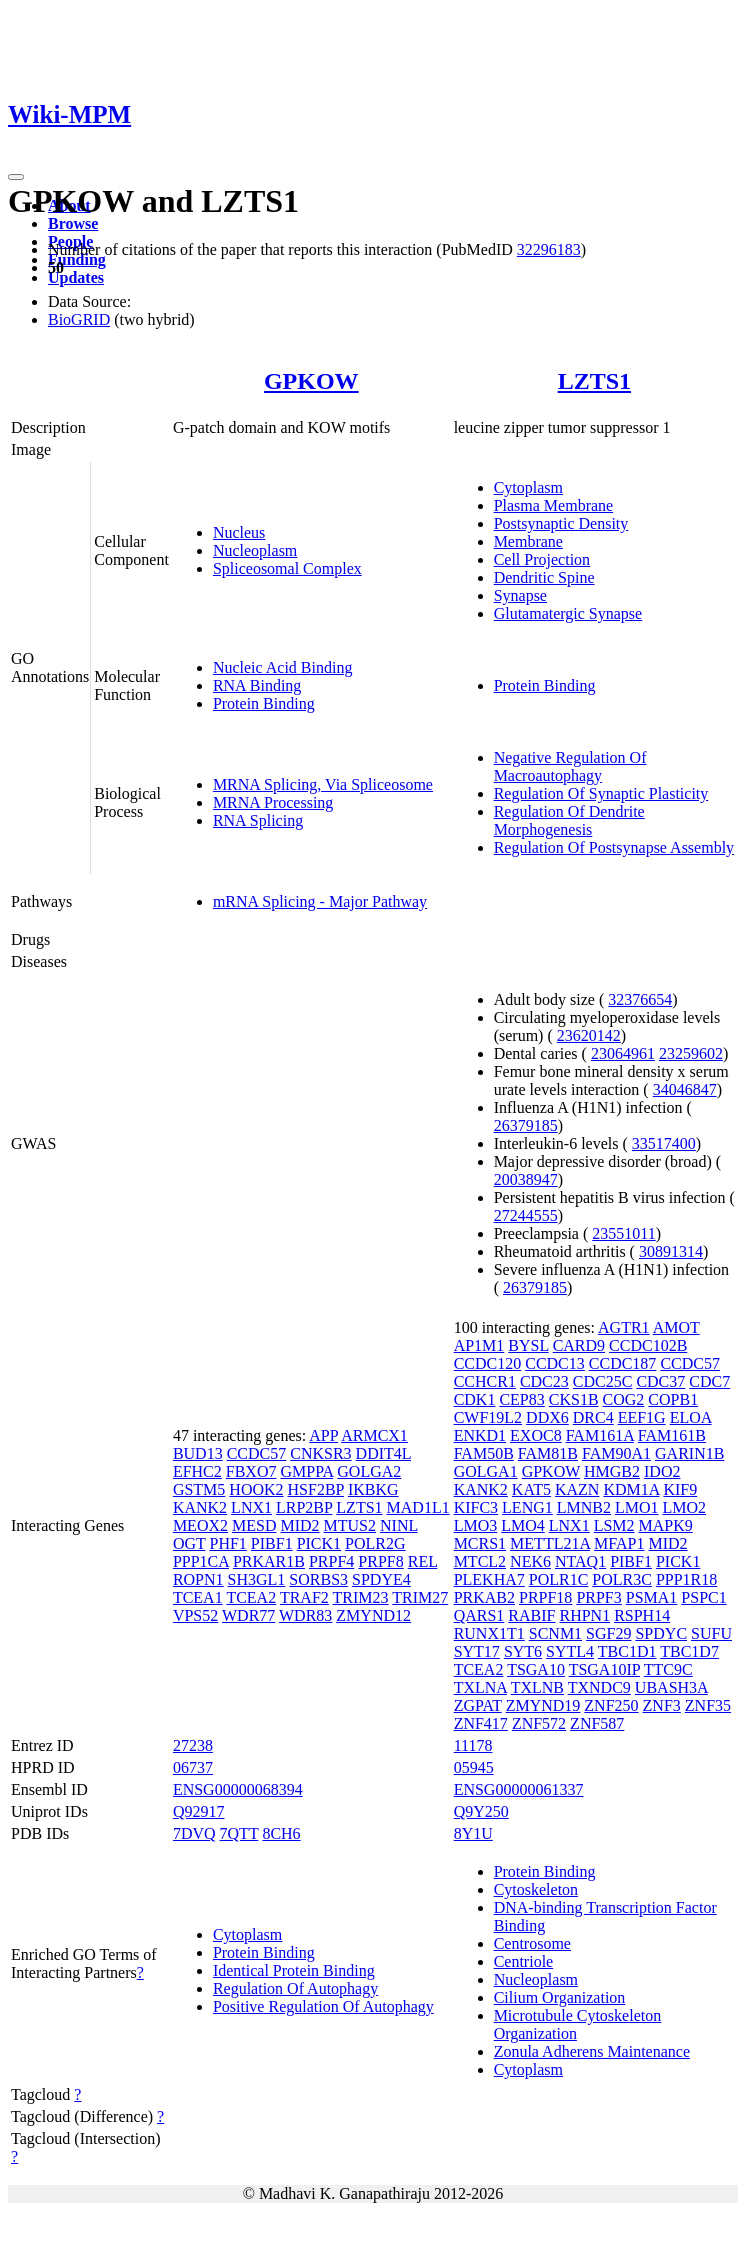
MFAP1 (619, 1543)
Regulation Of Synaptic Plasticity (601, 793)
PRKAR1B (269, 1561)
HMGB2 (612, 1471)
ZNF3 (662, 1705)
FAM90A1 (616, 1453)
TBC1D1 (627, 1651)
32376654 (640, 999)
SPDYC (661, 1633)
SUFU (711, 1633)
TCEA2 (251, 1597)
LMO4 (523, 1525)
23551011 (623, 1233)
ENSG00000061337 (519, 1789)
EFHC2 (197, 1471)
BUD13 (198, 1453)
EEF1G (642, 1417)
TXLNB (537, 1687)
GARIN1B (689, 1453)
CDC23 (544, 1381)
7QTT (239, 1833)
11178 (473, 1745)
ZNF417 (481, 1723)
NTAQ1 (580, 1561)
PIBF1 (272, 1543)
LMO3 (476, 1525)
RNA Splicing (258, 820)
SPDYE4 (381, 1579)
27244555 (526, 1215)
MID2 (299, 1525)
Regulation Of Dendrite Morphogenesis (569, 820)
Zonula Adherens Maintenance (592, 2051)
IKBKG (373, 1489)
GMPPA (306, 1471)
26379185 (526, 1125)
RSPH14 (642, 1615)
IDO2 (662, 1471)
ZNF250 (611, 1705)
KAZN (577, 1489)
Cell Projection (542, 559)
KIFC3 (476, 1507)
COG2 (624, 1399)
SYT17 (477, 1651)
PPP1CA (201, 1561)
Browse (73, 223)
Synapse (520, 595)
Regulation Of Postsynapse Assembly (614, 847)
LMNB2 (584, 1507)
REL (423, 1561)
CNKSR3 (320, 1453)
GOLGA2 (369, 1471)
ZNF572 (539, 1723)
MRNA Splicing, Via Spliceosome (323, 784)
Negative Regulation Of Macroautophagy (570, 766)
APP (323, 1435)
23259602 (691, 1053)
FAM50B (484, 1453)
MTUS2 (350, 1525)
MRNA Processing (273, 802)
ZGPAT (478, 1705)
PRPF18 (545, 1597)
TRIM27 (420, 1597)
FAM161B (672, 1435)
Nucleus (239, 532)
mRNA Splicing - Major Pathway (320, 901)
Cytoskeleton (536, 1889)
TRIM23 (361, 1597)
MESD (254, 1525)
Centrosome (532, 1943)
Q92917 (199, 1811)
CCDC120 (488, 1363)
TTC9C (668, 1669)
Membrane (528, 541)
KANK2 (200, 1507)
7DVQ (194, 1833)
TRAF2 (304, 1597)
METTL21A (550, 1543)
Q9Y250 (481, 1811)
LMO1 (637, 1507)
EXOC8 (536, 1435)
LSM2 (614, 1525)
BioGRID (79, 319)
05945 (474, 1767)
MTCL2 (480, 1561)
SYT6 (523, 1651)
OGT (189, 1543)
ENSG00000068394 (238, 1789)
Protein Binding (264, 703)
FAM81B (548, 1453)
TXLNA (480, 1687)
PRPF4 (331, 1561)
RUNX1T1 (489, 1633)
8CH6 (281, 1833)
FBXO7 (251, 1471)
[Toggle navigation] (16, 177)
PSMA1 (652, 1597)
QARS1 (479, 1615)
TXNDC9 (599, 1687)
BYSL (528, 1345)
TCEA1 (198, 1597)
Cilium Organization (560, 1997)
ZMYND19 (543, 1705)
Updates (76, 277)
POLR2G (375, 1543)
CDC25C (603, 1381)
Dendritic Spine (544, 577)
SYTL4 (570, 1651)
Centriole (524, 1961)
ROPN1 (198, 1579)
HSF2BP (316, 1489)
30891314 (671, 1251)
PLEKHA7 (489, 1579)
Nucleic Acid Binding (283, 667)
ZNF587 (597, 1723)
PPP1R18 (686, 1579)
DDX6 (547, 1417)
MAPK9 (666, 1525)
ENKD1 (480, 1435)
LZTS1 (594, 381)
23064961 (623, 1053)
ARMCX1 (374, 1435)
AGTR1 (624, 1327)
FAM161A (600, 1435)
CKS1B (574, 1399)
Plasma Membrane (554, 505)
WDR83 (305, 1615)
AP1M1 (479, 1345)
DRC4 (593, 1417)
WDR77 (248, 1615)
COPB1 (673, 1399)
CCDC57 (257, 1453)
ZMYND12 (373, 1615)
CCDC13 (555, 1363)
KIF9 (680, 1489)
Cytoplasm (528, 487)
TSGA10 (536, 1669)
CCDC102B (648, 1345)
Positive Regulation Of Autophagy (323, 2006)
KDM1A (631, 1489)
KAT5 (531, 1489)
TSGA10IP (604, 1669)
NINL (399, 1525)
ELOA (691, 1417)
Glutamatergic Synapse (568, 613)
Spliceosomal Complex (287, 568)
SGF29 (608, 1633)
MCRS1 (480, 1543)
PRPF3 (598, 1597)
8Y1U (473, 1833)
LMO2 (685, 1507)
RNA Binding (257, 685)
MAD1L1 (418, 1507)
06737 (193, 1767)
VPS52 (195, 1615)
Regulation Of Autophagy (295, 1988)
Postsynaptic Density (561, 523)
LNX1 (251, 1507)
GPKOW (311, 381)
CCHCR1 (485, 1381)
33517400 (664, 1143)
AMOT (676, 1327)
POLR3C (622, 1579)
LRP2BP (304, 1507)
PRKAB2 (484, 1597)
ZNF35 (708, 1705)
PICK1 (319, 1543)
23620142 (589, 1035)
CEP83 (521, 1399)
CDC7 (709, 1381)
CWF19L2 (488, 1417)
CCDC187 (623, 1363)
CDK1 (475, 1399)
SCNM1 (555, 1633)
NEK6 (530, 1561)
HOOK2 (256, 1489)
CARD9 (579, 1345)
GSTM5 (199, 1489)
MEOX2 (200, 1525)
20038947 (526, 1179)
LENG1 (527, 1507)
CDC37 (660, 1381)
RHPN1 (584, 1615)
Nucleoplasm (255, 550)
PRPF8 (380, 1561)
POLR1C (559, 1579)
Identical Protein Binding (294, 1970)
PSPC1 (703, 1597)
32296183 (549, 249)
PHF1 (227, 1543)
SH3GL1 (257, 1579)
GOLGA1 (486, 1471)
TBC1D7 (689, 1651)
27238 (193, 1745)
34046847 (685, 1089)
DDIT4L (383, 1453)
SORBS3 (318, 1579)
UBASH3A (671, 1687)
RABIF (531, 1615)
